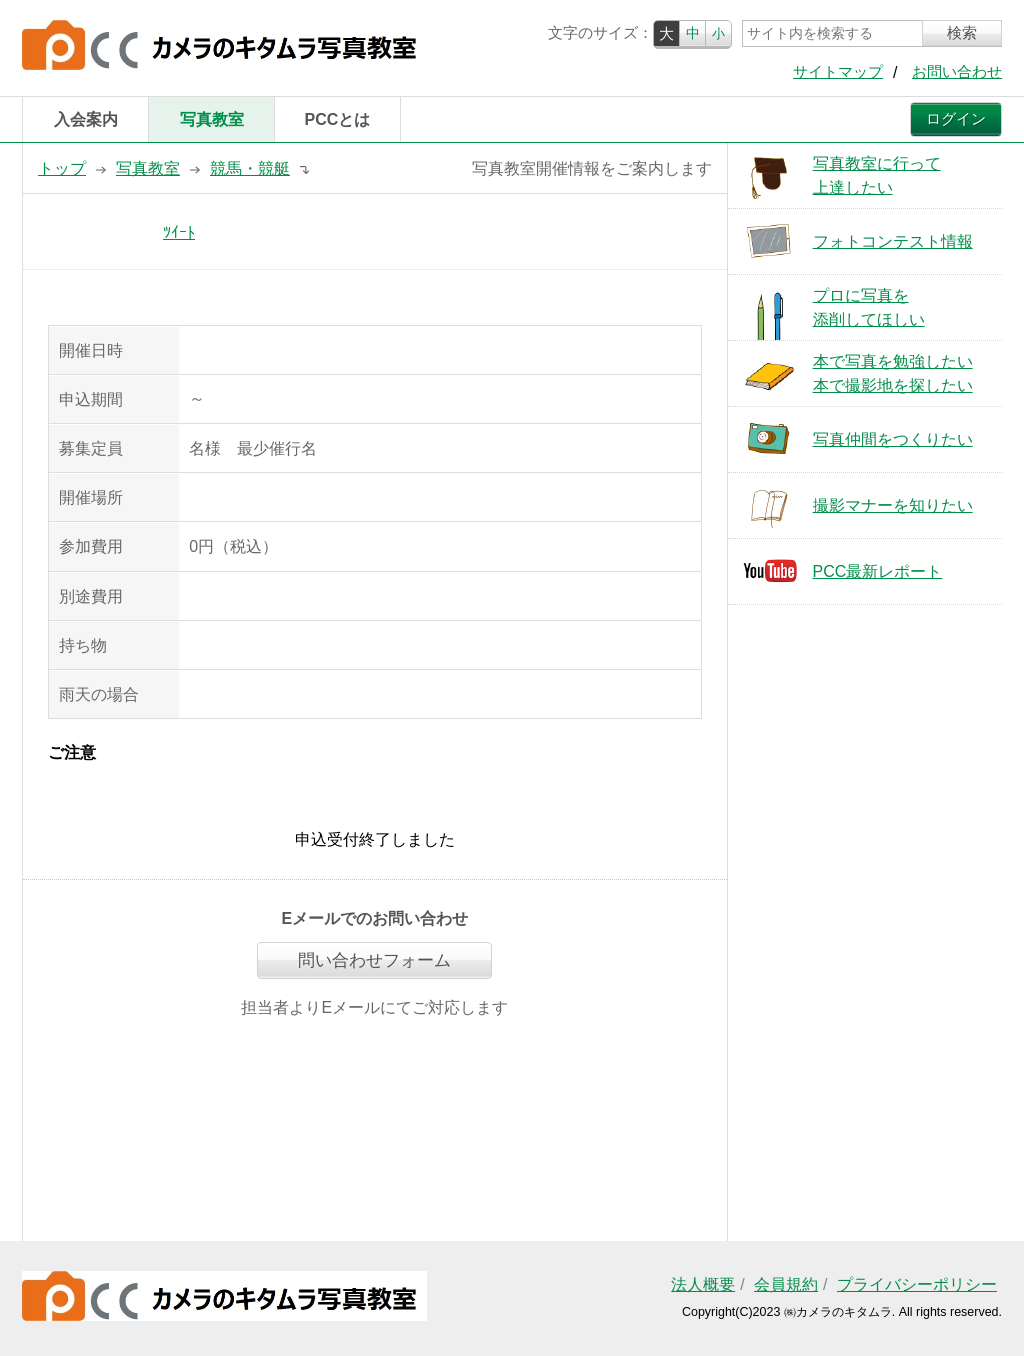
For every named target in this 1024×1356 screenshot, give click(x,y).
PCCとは (338, 119)
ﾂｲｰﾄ (179, 232)
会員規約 (786, 1284)
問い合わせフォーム (374, 960)
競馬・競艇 (250, 168)
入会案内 (86, 119)
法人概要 (703, 1284)
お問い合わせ (957, 72)
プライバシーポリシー (917, 1284)
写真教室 (212, 119)
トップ (62, 168)
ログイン (956, 119)
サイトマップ (838, 72)
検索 (962, 33)
